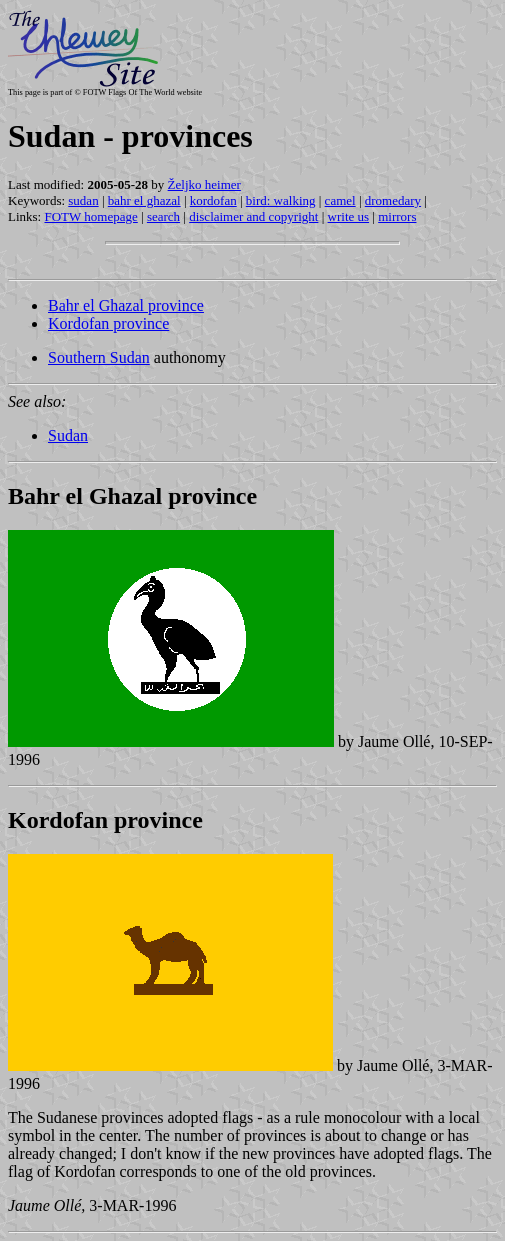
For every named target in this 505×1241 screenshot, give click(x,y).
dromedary (393, 200)
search (163, 216)
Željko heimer (204, 184)
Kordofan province (108, 323)
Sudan (68, 435)
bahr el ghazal (144, 200)
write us (349, 216)
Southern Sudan (99, 357)
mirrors (397, 216)
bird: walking (281, 200)
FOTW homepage (90, 216)
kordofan (213, 200)
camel (340, 200)
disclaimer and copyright (253, 216)
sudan (83, 200)
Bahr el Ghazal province (126, 305)
